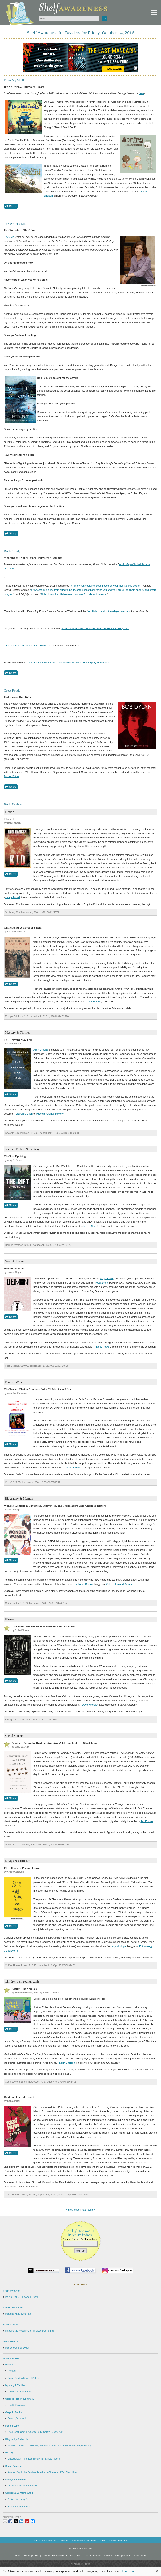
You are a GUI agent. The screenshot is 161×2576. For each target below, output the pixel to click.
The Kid (12, 2371)
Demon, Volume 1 (17, 2418)
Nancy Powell (12, 897)
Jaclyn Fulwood (73, 1467)
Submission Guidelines (63, 2555)
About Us (26, 2555)
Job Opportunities (122, 2555)
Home (17, 2555)
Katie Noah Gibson (82, 1584)
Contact (36, 2555)
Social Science (13, 2466)
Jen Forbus (94, 1001)
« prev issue (73, 2209)
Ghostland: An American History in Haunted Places (34, 2458)
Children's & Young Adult (19, 2493)
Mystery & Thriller (15, 2385)
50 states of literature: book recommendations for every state (95, 628)
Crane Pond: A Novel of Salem (23, 2378)
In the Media (96, 2555)
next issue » (88, 2209)
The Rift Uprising (16, 2405)
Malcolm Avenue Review (49, 1113)
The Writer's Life (13, 2307)
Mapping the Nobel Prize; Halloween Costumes (29, 2330)
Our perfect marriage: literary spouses (26, 645)
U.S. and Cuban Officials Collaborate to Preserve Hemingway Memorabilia (69, 662)
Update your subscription (113, 2540)
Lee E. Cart (89, 1226)
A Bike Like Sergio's (18, 2499)
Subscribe (108, 2555)
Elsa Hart (9, 236)
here (141, 93)
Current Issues (81, 2555)
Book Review (11, 2358)
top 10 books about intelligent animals (109, 611)
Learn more (129, 2571)
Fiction (9, 2364)
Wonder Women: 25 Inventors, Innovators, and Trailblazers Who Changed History (50, 2445)
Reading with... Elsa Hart (18, 2313)
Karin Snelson (67, 2062)
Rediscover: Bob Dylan (17, 2348)
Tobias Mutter (11, 776)
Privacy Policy (140, 2555)
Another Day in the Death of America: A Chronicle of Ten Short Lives (42, 2472)
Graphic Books (13, 2412)
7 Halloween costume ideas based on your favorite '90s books (105, 585)
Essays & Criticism (15, 2479)
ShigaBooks (106, 1278)
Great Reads (10, 2341)
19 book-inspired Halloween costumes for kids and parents (73, 594)
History (9, 2452)
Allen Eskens (40, 1049)
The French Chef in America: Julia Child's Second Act (35, 2432)
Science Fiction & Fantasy (19, 2399)
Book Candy (10, 2324)
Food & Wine (12, 2425)
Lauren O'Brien (24, 1113)
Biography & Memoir (16, 2439)
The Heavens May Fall (19, 2391)
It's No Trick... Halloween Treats (21, 2297)
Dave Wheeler (90, 1704)
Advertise (45, 2555)
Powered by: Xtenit (80, 2564)
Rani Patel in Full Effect (20, 2506)
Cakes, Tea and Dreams (119, 1584)
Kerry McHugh (118, 1946)
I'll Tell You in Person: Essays (23, 2485)
